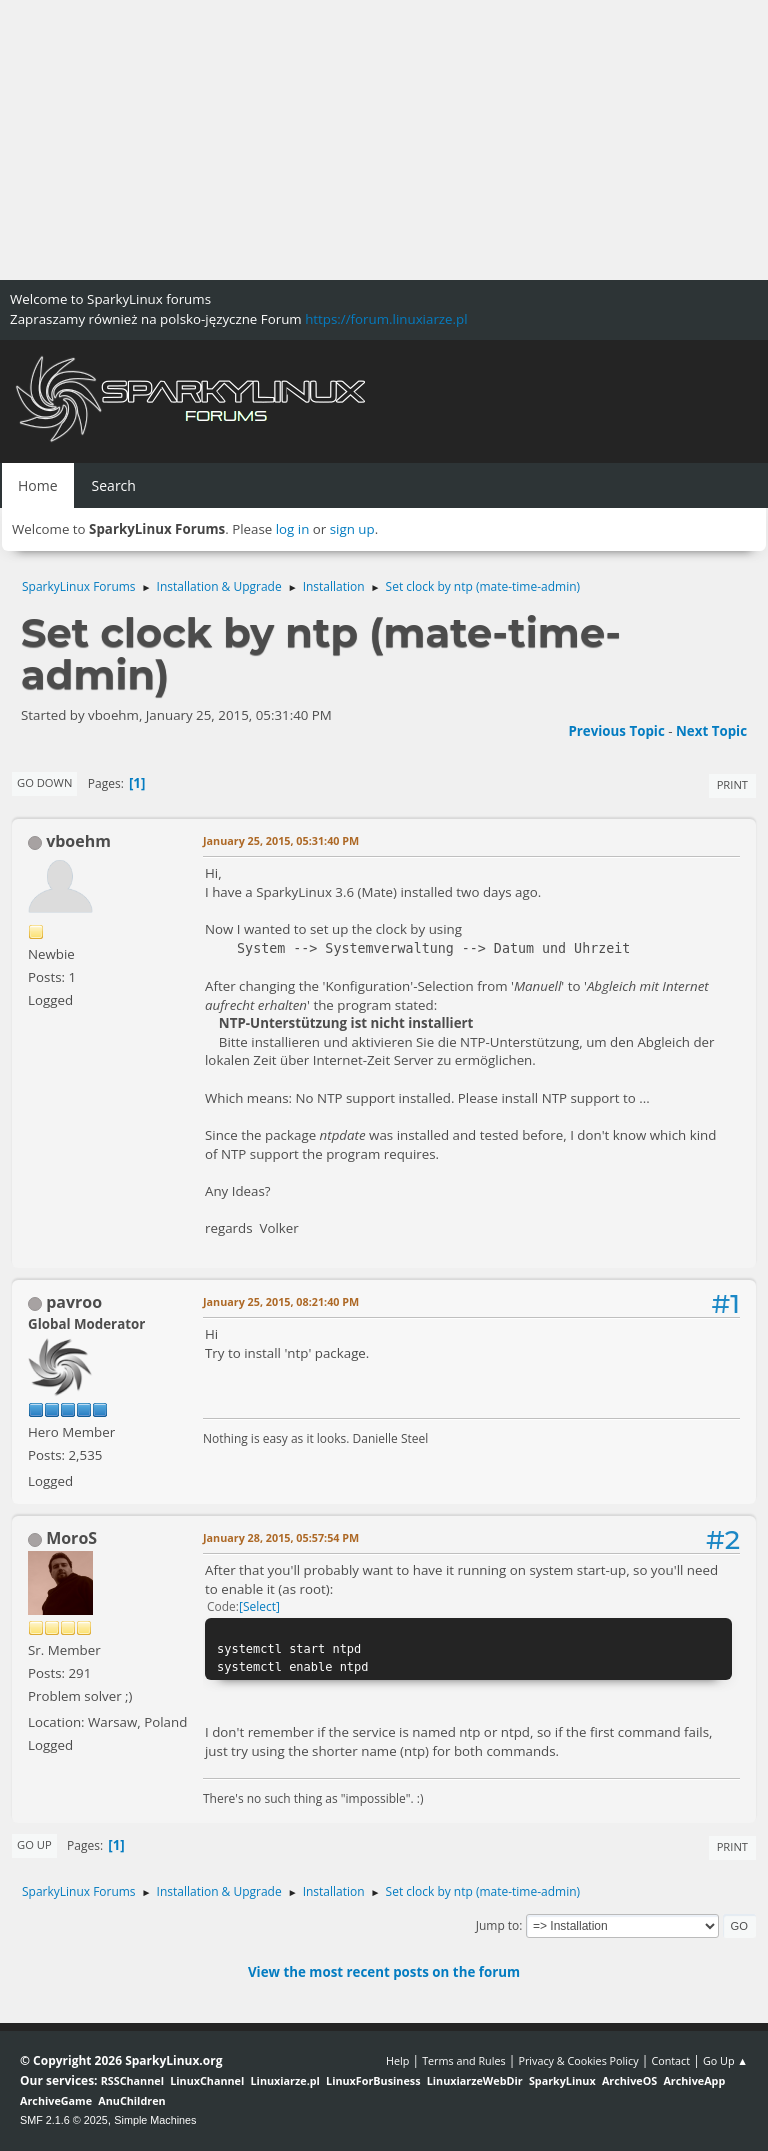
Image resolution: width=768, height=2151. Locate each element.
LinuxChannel (207, 2080)
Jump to (498, 1925)
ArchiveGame (56, 2100)
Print (732, 784)
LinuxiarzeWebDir (475, 2080)
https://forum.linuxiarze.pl (386, 319)
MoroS (71, 1538)
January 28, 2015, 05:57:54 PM (281, 1537)
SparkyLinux (562, 2080)
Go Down (44, 782)
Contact (670, 2060)
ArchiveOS (629, 2080)
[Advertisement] (384, 140)
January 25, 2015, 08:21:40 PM (281, 1301)
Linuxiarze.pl (285, 2080)
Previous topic (616, 731)
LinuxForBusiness (373, 2080)
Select (259, 1606)
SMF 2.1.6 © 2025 (64, 2120)
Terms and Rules (464, 2060)
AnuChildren (131, 2100)
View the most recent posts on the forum (384, 1972)
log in (293, 529)
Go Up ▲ (725, 2060)
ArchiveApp (694, 2080)
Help (397, 2060)
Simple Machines (155, 2120)
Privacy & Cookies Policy (578, 2060)
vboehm (78, 841)
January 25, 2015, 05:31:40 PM (281, 840)
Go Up (34, 1844)
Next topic (711, 731)
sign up (352, 529)
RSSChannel (132, 2080)
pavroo (74, 1302)
